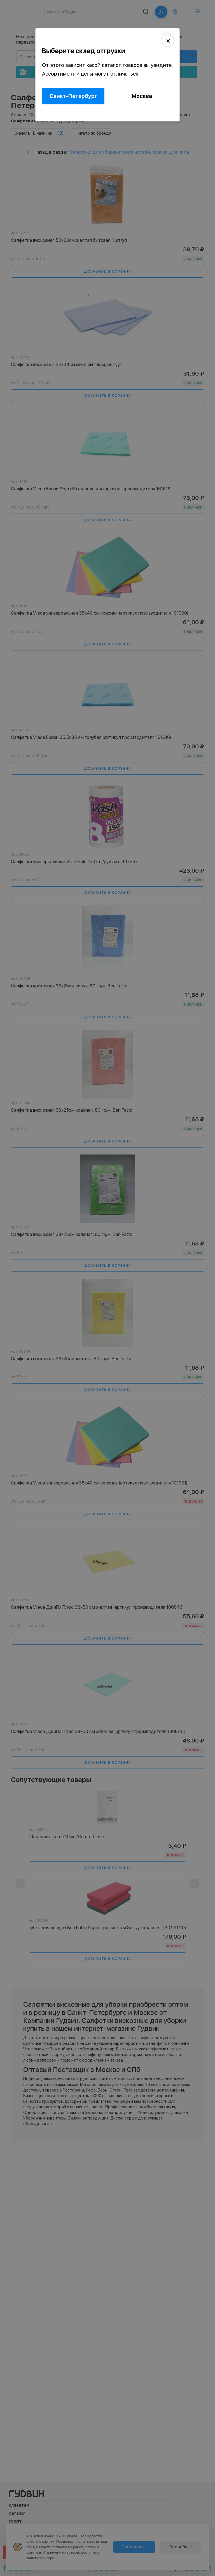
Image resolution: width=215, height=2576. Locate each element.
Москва (142, 96)
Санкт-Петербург (73, 96)
